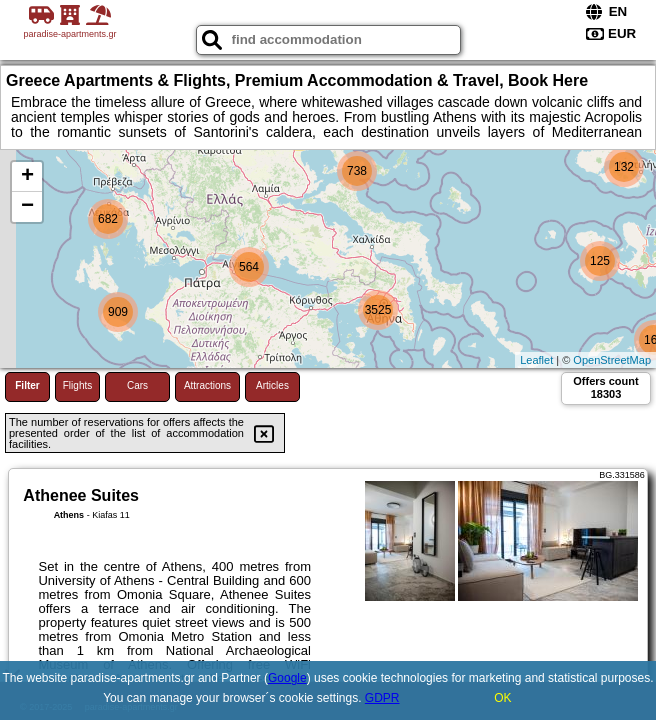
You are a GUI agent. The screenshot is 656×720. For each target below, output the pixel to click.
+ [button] (27, 177)
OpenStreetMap (612, 360)
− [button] (27, 207)
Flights (77, 385)
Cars (137, 385)
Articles (272, 385)
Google (287, 678)
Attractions (207, 385)
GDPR (382, 698)
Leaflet (536, 360)
